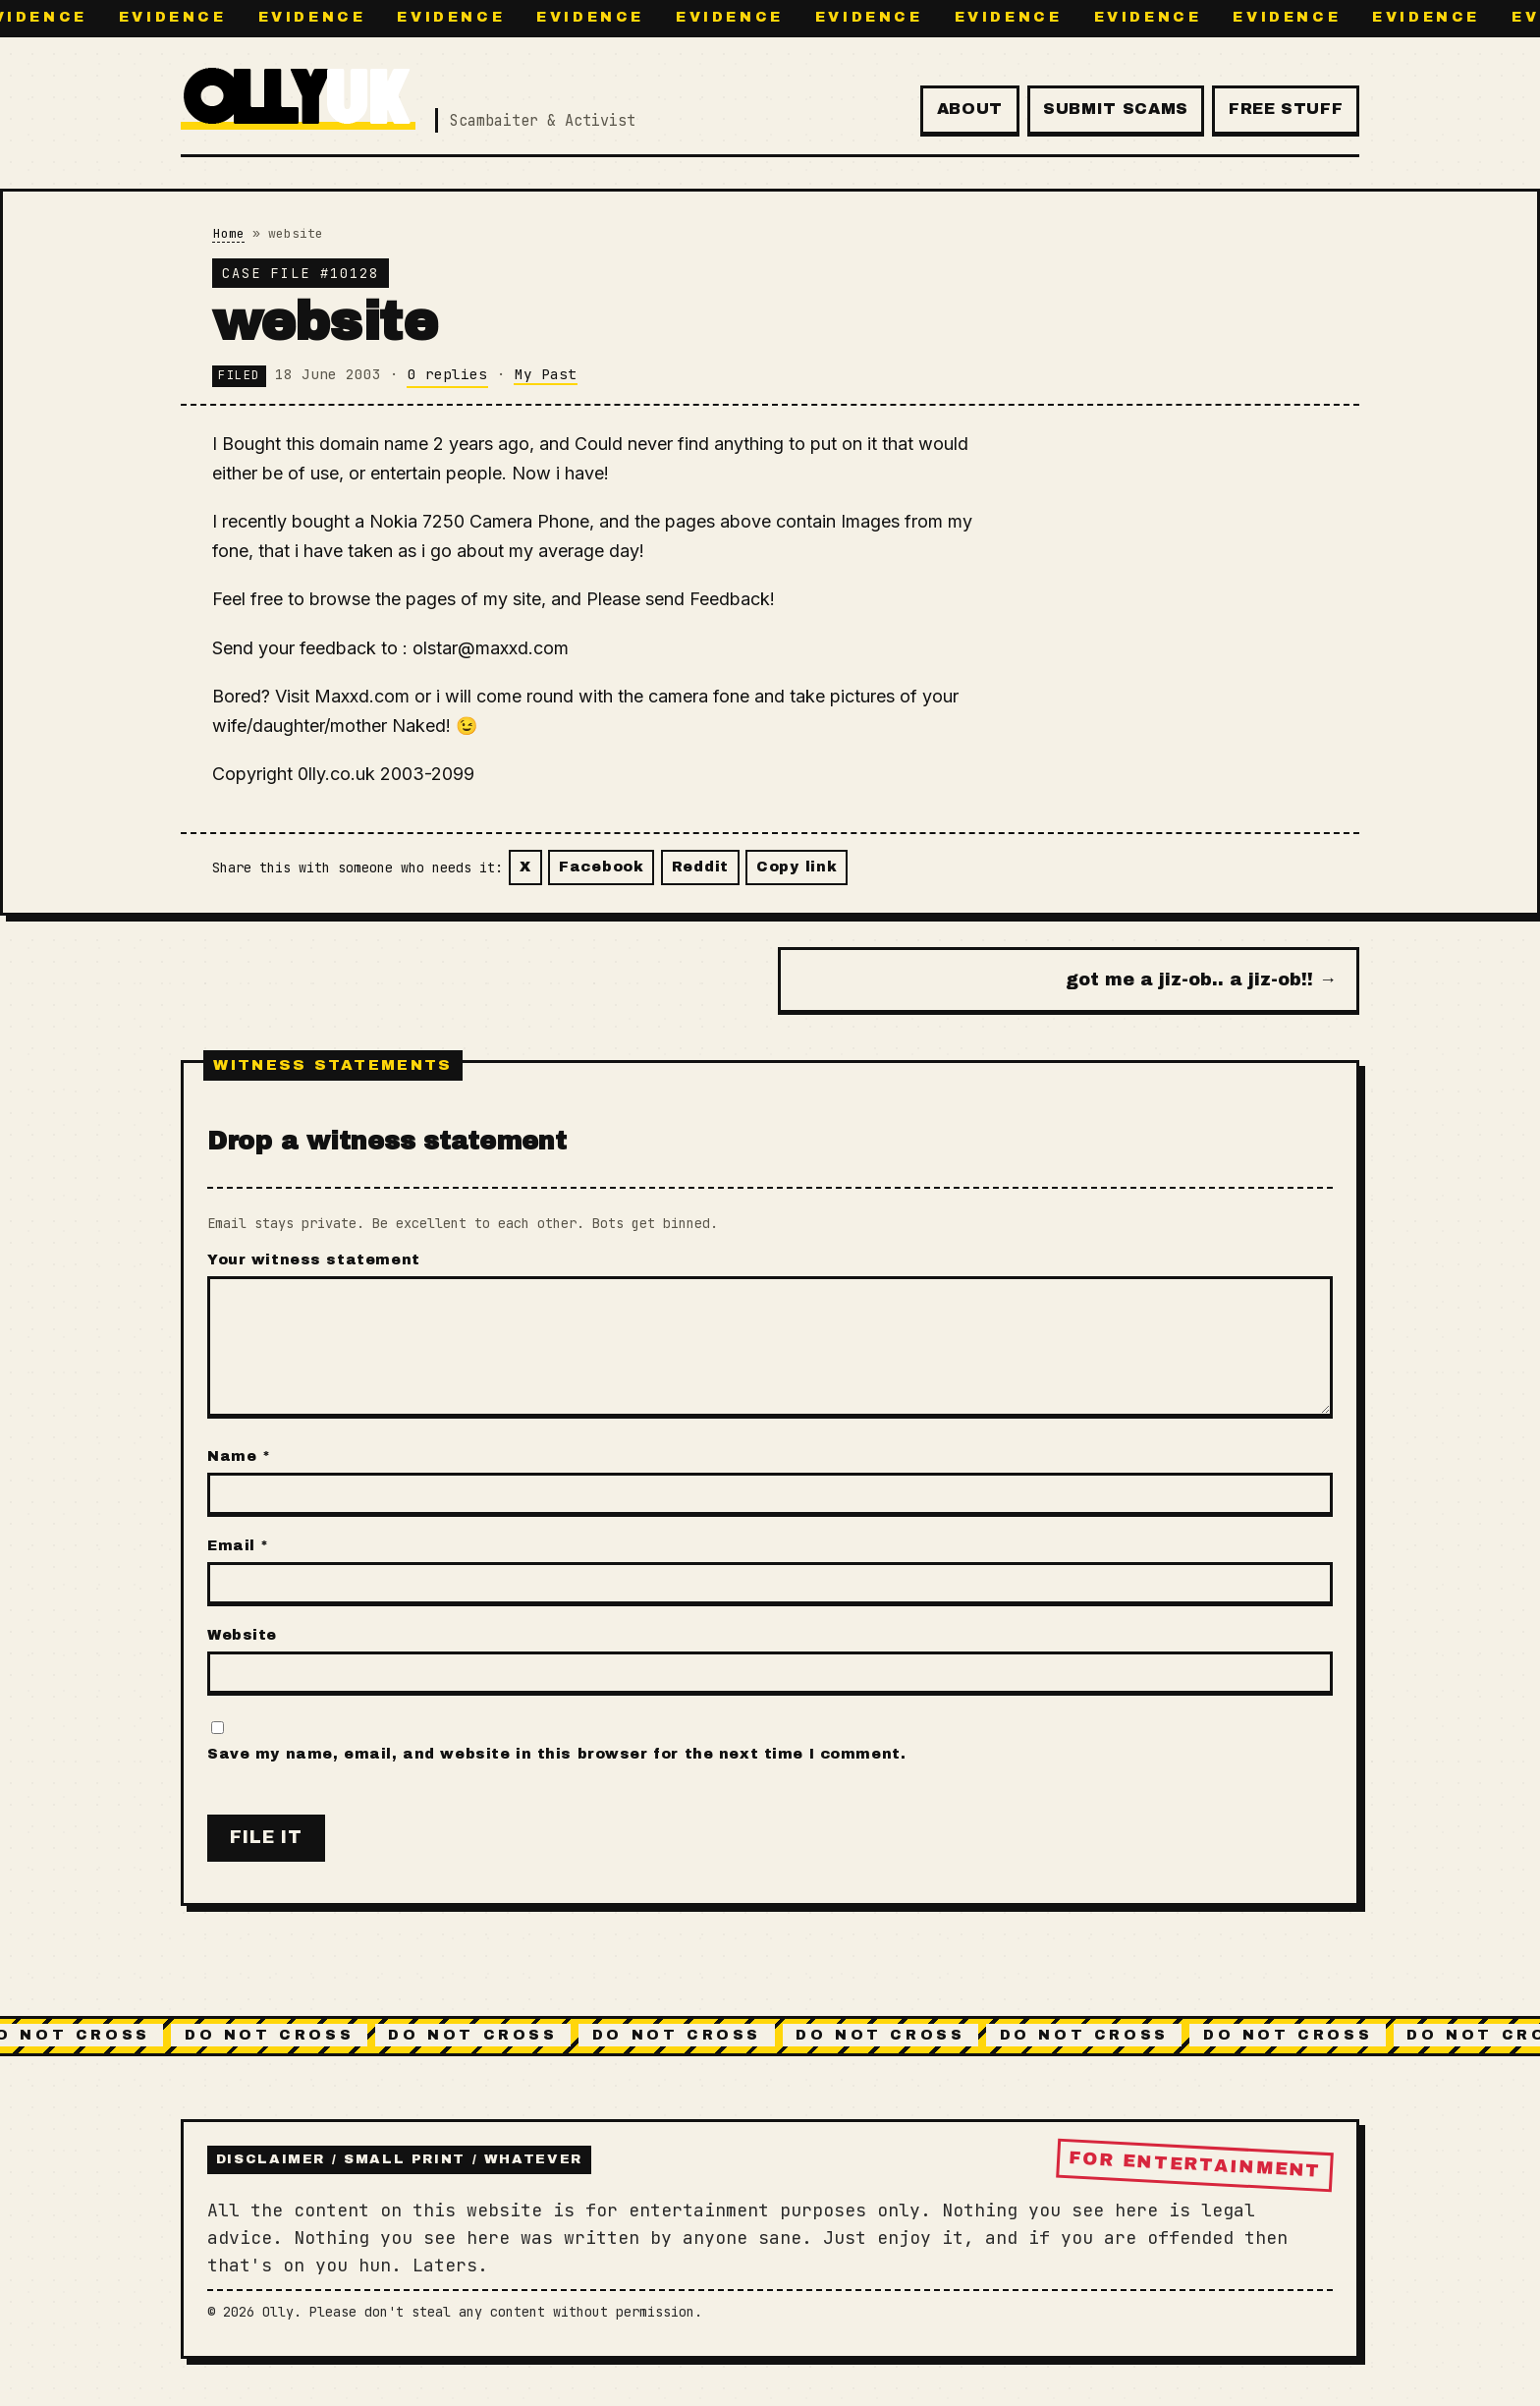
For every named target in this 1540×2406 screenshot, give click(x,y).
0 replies (447, 373)
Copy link (796, 866)
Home (229, 233)
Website (242, 1635)
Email (238, 1545)
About (970, 108)
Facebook (601, 866)
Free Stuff (1286, 108)
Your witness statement (313, 1259)
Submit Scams (1115, 108)
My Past (546, 373)
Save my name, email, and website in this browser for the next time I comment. (556, 1754)
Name (238, 1456)
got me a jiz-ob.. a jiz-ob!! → (1201, 979)
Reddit (700, 866)
